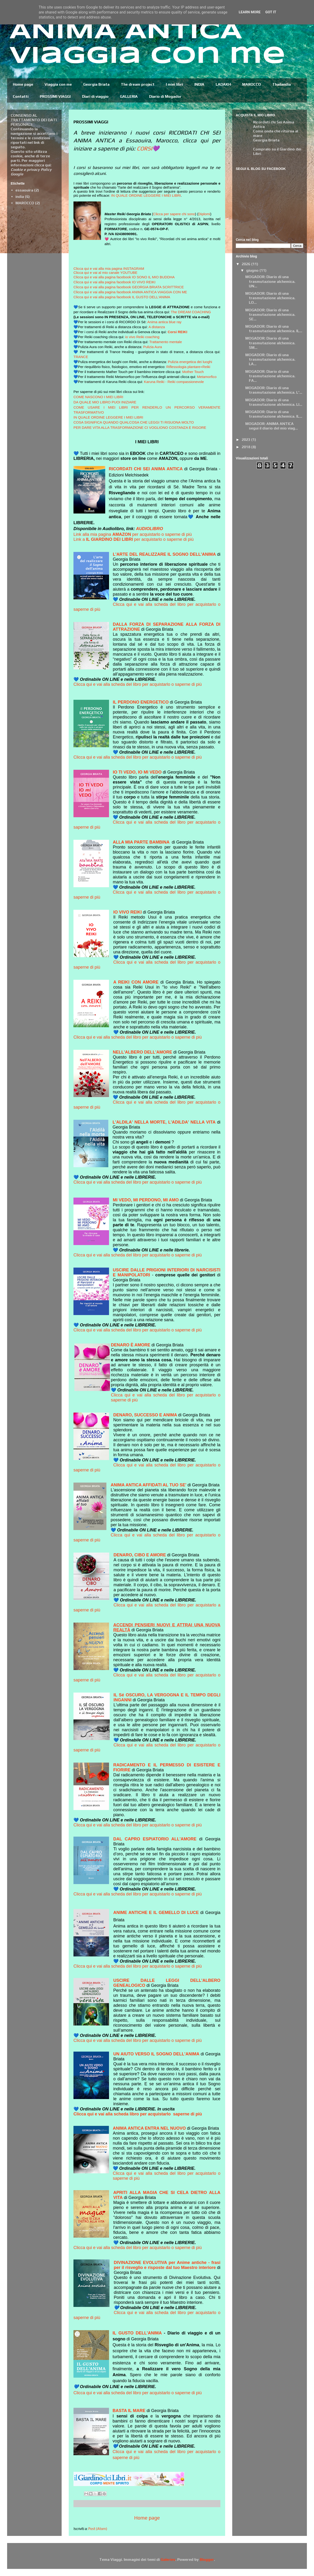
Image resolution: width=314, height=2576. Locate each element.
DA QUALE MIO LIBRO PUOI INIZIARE (104, 402)
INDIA (199, 84)
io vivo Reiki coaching (142, 337)
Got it (270, 12)
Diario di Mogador (165, 96)
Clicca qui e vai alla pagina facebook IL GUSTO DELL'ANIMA (121, 297)
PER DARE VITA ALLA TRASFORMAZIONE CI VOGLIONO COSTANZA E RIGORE (139, 427)
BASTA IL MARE (129, 2410)
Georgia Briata (96, 84)
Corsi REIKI (177, 332)
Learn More (249, 12)
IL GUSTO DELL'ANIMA (137, 2333)
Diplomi (204, 214)
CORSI (144, 148)
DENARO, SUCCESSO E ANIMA (145, 1415)
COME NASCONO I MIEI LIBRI (98, 397)
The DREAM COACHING (191, 312)
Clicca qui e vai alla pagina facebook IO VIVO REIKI (114, 282)
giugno (252, 270)
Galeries (168, 2559)
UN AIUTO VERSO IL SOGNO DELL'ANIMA (156, 2054)
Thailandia (281, 84)
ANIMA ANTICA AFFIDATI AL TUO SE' (148, 1485)
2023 (246, 439)
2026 (246, 264)
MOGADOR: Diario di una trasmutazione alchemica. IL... (273, 328)
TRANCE (80, 357)
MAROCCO (251, 84)
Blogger (207, 2559)
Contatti (20, 96)
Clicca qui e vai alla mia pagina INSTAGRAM (108, 268)
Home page (23, 84)
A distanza (157, 327)
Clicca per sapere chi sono (174, 214)
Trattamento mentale (165, 342)
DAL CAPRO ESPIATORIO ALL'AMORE (154, 1839)
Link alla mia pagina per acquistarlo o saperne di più (132, 534)
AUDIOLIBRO (149, 528)
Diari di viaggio (95, 96)
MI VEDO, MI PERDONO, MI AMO (146, 1200)
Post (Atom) (97, 2529)
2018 (246, 447)
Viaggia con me (58, 84)
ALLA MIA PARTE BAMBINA (142, 842)
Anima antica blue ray (164, 322)
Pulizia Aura (152, 347)
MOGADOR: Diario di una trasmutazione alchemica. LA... (270, 359)
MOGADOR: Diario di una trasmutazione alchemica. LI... (273, 402)
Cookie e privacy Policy (31, 169)
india (19, 196)
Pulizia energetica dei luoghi (190, 362)
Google (17, 174)
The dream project (138, 84)
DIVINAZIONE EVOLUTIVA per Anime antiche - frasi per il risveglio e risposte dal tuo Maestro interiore (167, 2265)
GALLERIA (129, 96)
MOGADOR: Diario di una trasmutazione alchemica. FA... (270, 376)
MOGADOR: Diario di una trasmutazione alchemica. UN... (270, 281)
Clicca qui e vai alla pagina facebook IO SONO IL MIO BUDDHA (124, 277)
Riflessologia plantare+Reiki (188, 367)
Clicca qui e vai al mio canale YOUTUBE (105, 273)
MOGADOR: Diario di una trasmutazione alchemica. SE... (270, 314)
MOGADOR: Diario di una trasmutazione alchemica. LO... (270, 298)
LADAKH (223, 84)
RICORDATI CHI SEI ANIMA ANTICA (145, 469)
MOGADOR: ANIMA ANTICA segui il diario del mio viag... (271, 425)
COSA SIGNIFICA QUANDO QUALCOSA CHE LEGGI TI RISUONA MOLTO (133, 422)
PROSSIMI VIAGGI (55, 96)
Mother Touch (193, 372)
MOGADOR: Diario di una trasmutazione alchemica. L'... (273, 390)
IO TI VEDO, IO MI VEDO (137, 772)
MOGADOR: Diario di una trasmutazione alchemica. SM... (270, 343)
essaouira (24, 190)
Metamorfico (207, 377)
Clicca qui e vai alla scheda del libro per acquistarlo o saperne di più (137, 684)
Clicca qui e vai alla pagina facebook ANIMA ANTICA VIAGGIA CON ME (130, 292)
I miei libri (174, 84)
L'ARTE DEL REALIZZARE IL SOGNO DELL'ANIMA (164, 554)
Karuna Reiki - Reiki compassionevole (174, 382)
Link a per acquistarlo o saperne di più (133, 539)
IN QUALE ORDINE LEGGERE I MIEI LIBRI (146, 195)
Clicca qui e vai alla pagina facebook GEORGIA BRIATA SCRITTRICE (128, 287)
